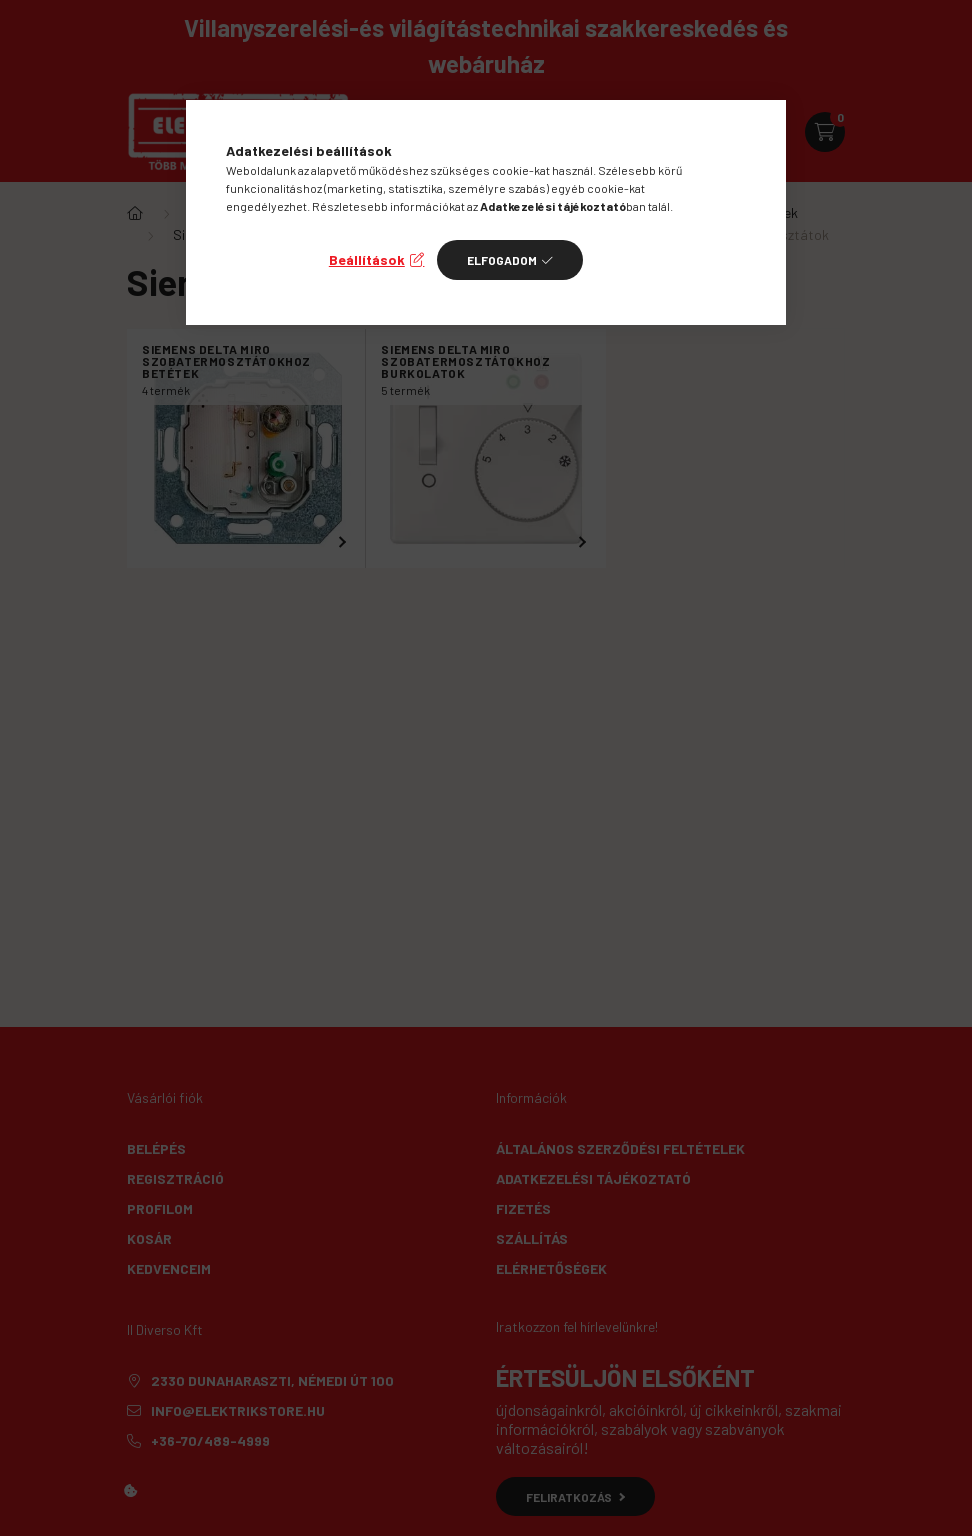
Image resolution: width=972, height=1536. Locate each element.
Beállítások (367, 259)
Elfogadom (502, 260)
